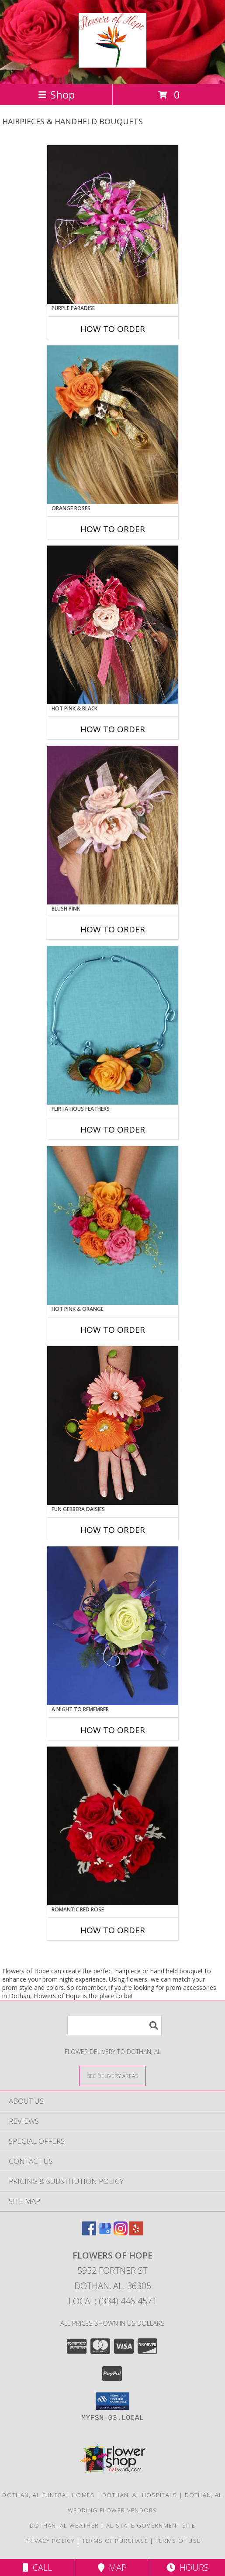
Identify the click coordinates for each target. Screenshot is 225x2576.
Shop (56, 94)
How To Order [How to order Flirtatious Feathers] (112, 1129)
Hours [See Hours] (187, 2567)
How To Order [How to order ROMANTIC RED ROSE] (112, 1930)
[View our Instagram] (121, 2233)
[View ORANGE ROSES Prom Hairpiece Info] (112, 424)
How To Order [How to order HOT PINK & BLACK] (112, 729)
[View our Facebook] (89, 2233)
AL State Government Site (150, 2525)
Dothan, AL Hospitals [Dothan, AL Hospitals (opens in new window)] (139, 2495)
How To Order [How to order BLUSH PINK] (112, 929)
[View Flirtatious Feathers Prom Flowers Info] (112, 1025)
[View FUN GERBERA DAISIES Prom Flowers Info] (112, 1425)
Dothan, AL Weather (64, 2525)
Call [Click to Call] (37, 2567)
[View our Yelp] (136, 2233)
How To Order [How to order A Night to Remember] (112, 1730)
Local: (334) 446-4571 (113, 2301)
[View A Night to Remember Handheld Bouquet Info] (112, 1625)
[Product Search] (114, 2025)
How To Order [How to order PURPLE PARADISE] (112, 328)
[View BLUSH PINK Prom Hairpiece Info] (112, 825)
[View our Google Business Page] (105, 2233)
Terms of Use (178, 2541)
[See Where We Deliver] (113, 2075)
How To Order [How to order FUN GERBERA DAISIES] (112, 1529)
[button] (112, 2401)
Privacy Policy (49, 2541)
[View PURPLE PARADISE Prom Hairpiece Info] (112, 224)
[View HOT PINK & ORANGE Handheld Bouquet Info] (112, 1225)
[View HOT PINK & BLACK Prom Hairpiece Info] (112, 625)
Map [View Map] (112, 2567)
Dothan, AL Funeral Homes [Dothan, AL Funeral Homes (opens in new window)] (48, 2495)
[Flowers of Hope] (112, 63)
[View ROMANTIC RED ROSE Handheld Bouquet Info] (112, 1826)
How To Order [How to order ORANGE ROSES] (112, 529)
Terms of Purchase (115, 2541)
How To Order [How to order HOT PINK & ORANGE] (112, 1329)
